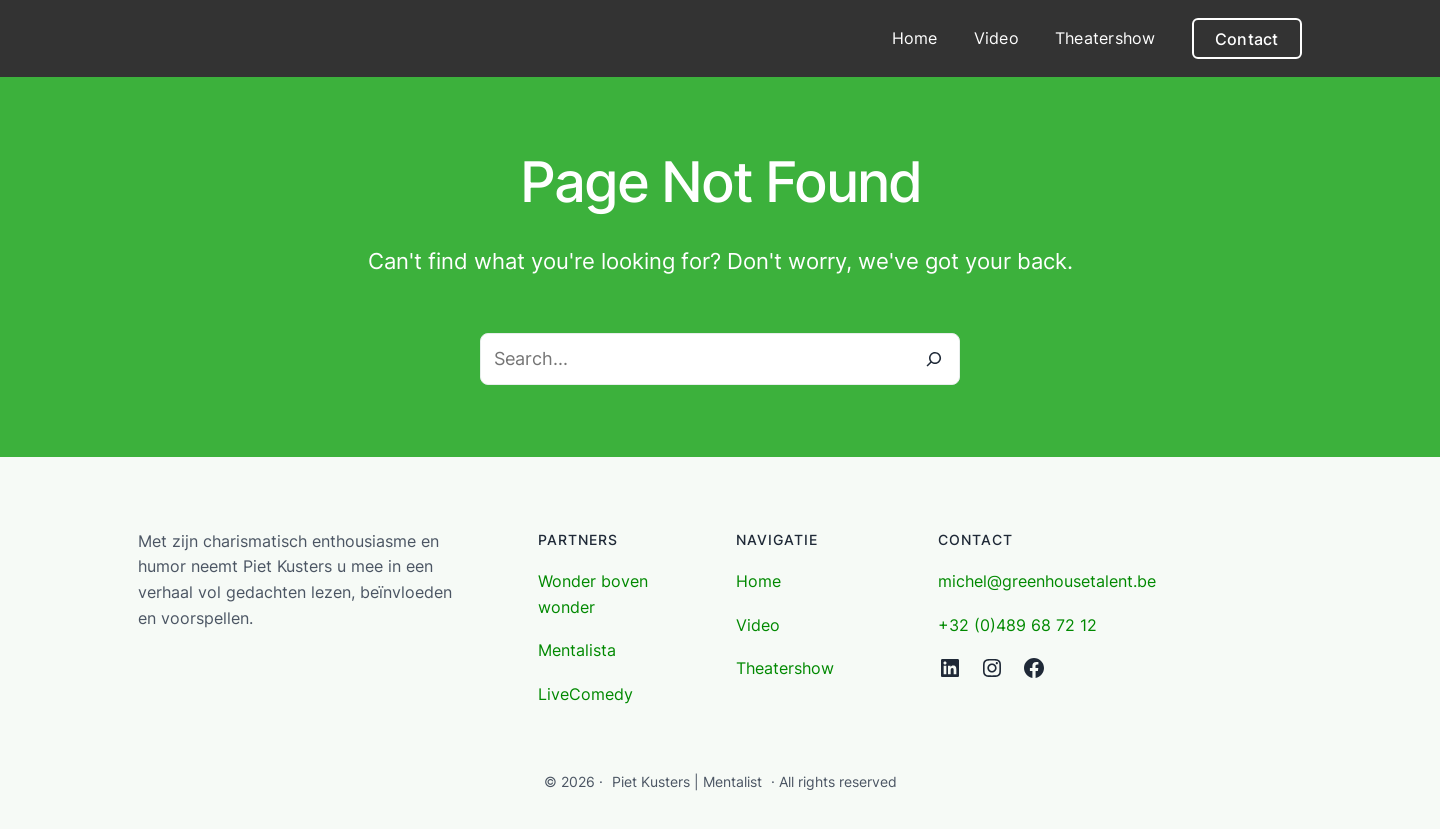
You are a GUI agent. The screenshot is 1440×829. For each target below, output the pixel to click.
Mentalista (577, 650)
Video (758, 625)
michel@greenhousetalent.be (1047, 581)
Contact (1247, 39)
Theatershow (785, 668)
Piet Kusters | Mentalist (687, 781)
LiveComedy (585, 694)
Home (758, 581)
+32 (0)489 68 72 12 (1017, 625)
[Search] (934, 359)
